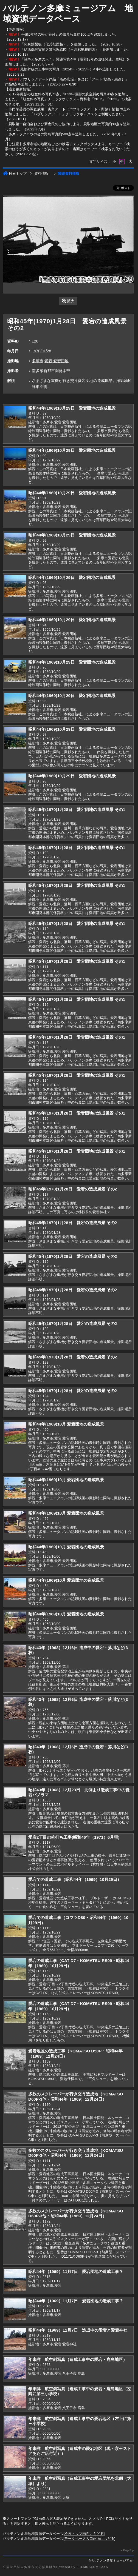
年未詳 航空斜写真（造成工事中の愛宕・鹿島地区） (77, 2359)
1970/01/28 (41, 351)
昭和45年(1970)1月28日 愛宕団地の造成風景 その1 (76, 809)
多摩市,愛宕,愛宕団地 (50, 361)
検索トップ (15, 174)
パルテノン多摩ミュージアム (111, 2560)
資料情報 (41, 174)
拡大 (68, 301)
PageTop (128, 2550)
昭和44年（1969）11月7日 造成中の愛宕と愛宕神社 (77, 2330)
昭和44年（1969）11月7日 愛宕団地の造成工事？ (75, 2271)
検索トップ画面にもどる (84, 2534)
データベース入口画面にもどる (89, 2539)
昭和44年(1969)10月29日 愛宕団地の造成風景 (72, 408)
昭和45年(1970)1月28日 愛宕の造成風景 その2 (72, 1189)
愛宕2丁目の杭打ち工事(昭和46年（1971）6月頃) (73, 1837)
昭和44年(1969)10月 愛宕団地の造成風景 (66, 1424)
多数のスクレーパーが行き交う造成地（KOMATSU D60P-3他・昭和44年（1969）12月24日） (75, 2096)
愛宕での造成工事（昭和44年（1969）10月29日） (74, 1879)
